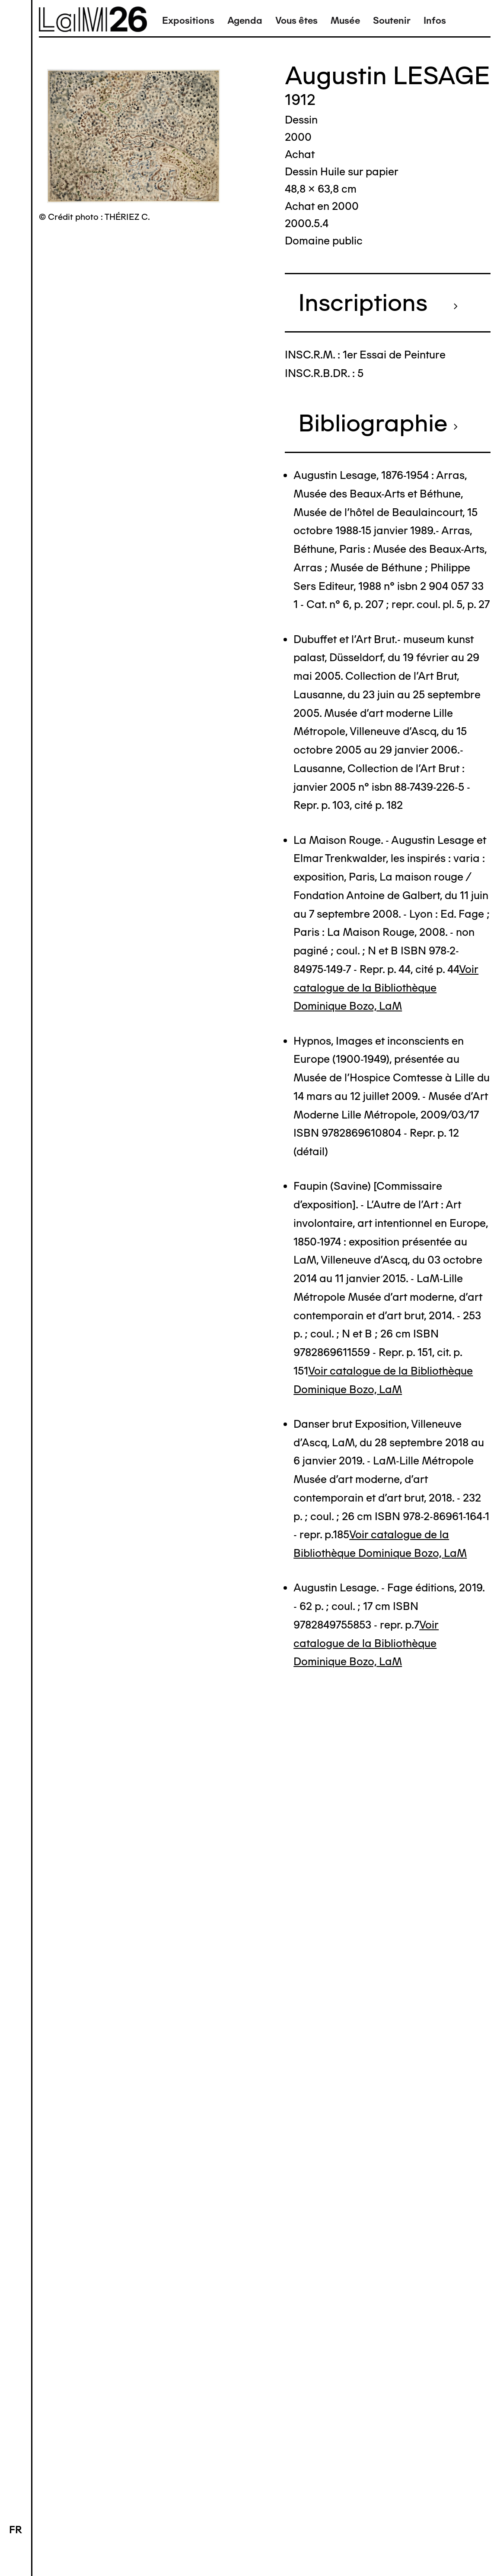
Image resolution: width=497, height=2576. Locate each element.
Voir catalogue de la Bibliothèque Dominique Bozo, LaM (385, 988)
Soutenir (392, 20)
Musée (345, 20)
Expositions (188, 20)
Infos (435, 20)
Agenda (244, 20)
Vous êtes (296, 20)
